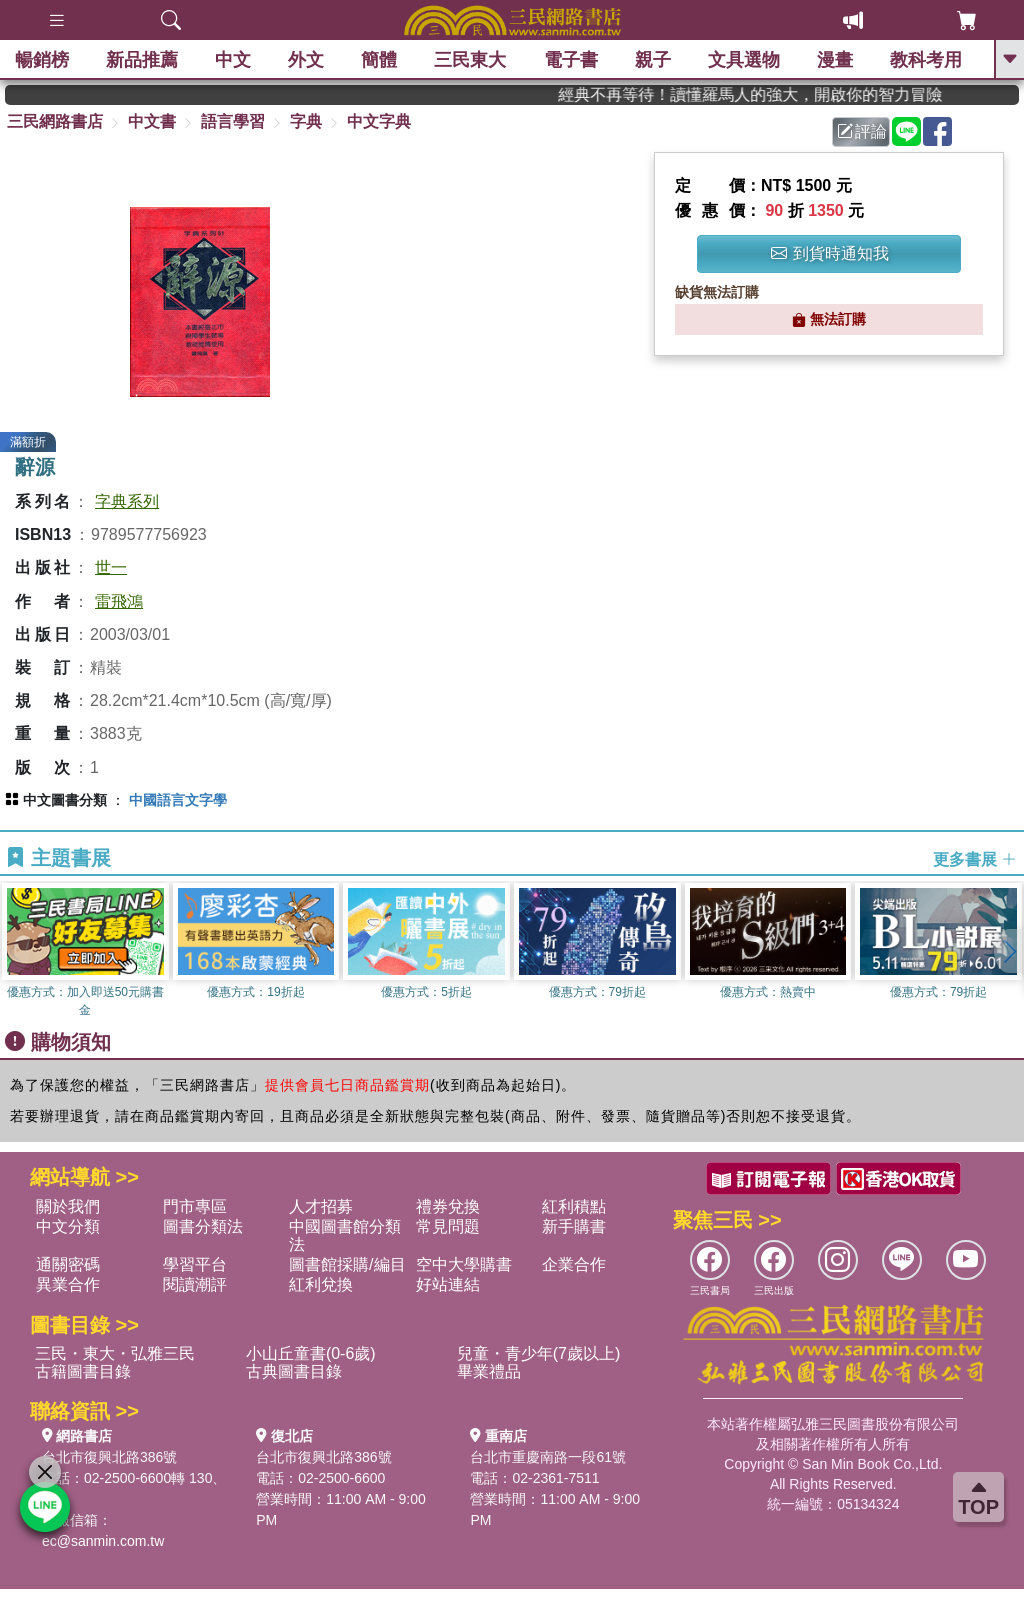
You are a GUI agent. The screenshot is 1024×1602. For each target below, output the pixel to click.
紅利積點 (574, 1206)
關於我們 (68, 1206)
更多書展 (975, 859)
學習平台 (195, 1264)
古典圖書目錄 (294, 1371)
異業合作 (68, 1284)
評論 (862, 131)
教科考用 (926, 60)
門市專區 (195, 1206)
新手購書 (574, 1226)
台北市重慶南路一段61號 (548, 1457)
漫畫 (835, 60)
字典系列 (127, 501)
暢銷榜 (42, 60)
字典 (306, 121)
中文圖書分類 (65, 800)
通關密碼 (68, 1264)
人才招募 (321, 1206)
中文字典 (379, 121)
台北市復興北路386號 (109, 1457)
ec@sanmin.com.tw (103, 1541)
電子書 (571, 60)
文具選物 (744, 60)
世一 (111, 567)
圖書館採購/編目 (347, 1264)
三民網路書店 (55, 121)
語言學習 (233, 121)
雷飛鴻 (119, 601)
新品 (142, 60)
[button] (1009, 951)
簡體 (379, 60)
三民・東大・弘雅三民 (115, 1353)
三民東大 (470, 60)
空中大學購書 (464, 1264)
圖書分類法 (203, 1226)
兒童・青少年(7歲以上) (539, 1353)
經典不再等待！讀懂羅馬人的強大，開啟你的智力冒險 (775, 94)
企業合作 (574, 1264)
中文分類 (68, 1226)
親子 (653, 60)
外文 (306, 60)
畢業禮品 (489, 1371)
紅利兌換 (321, 1284)
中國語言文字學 (178, 800)
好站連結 (448, 1284)
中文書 (152, 121)
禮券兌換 (448, 1206)
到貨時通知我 (830, 253)
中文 (233, 60)
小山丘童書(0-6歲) (311, 1353)
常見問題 (448, 1226)
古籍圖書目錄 (83, 1371)
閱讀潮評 (195, 1284)
